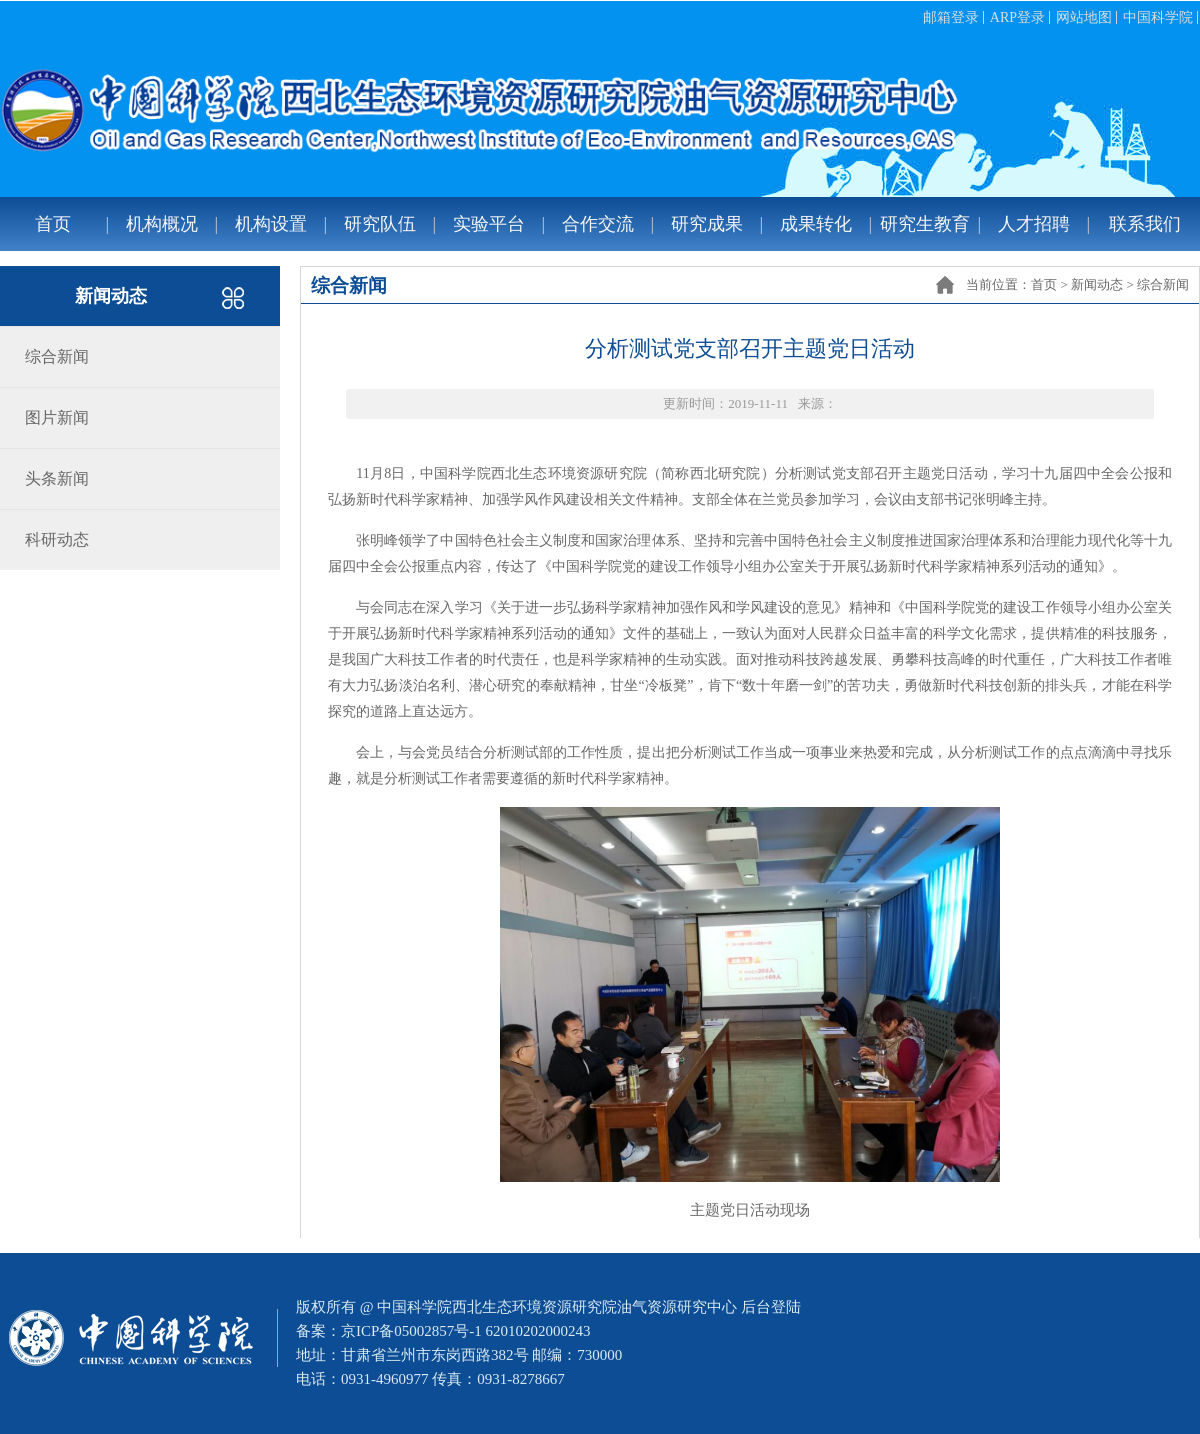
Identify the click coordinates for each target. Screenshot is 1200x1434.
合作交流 (598, 224)
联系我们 (1145, 224)
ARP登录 (1017, 17)
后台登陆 (771, 1307)
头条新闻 (57, 478)
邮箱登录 (951, 17)
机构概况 (162, 224)
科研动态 (57, 539)
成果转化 (816, 224)
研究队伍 (380, 224)
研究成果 (707, 224)
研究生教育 (925, 224)
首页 (53, 224)
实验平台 (489, 224)
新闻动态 (1097, 284)
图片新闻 (57, 417)
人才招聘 (1034, 224)
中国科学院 (1158, 17)
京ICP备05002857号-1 (411, 1331)
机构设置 (271, 224)
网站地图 (1084, 17)
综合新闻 (1163, 284)
